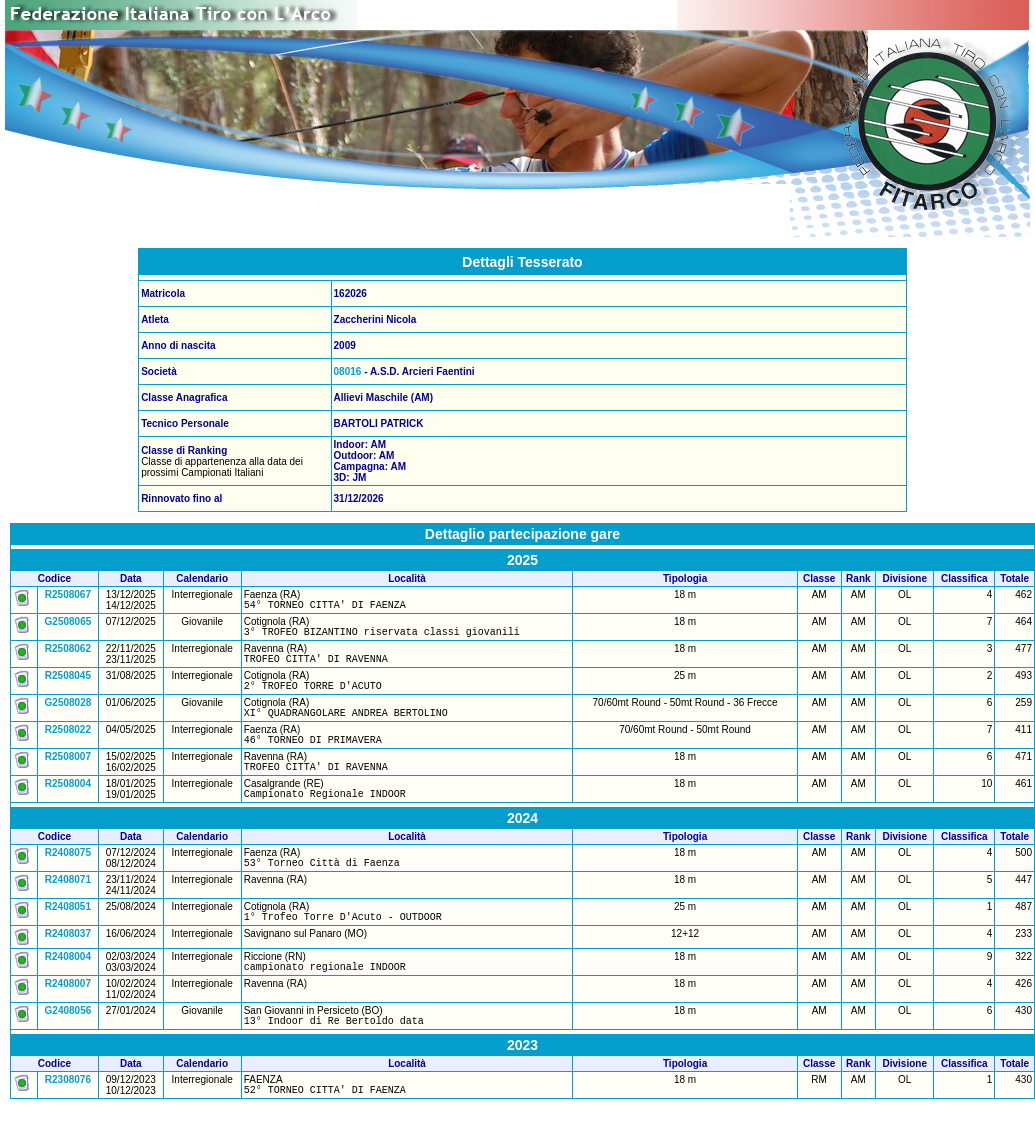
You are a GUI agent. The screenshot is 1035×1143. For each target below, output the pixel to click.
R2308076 (68, 1115)
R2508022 (68, 744)
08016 (348, 371)
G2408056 (68, 1043)
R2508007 (68, 774)
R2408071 (68, 906)
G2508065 (68, 624)
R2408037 (68, 963)
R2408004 (68, 986)
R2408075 (68, 876)
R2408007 (68, 1016)
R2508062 (68, 654)
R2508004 (68, 804)
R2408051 (68, 933)
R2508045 (68, 684)
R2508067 (68, 594)
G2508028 (68, 714)
